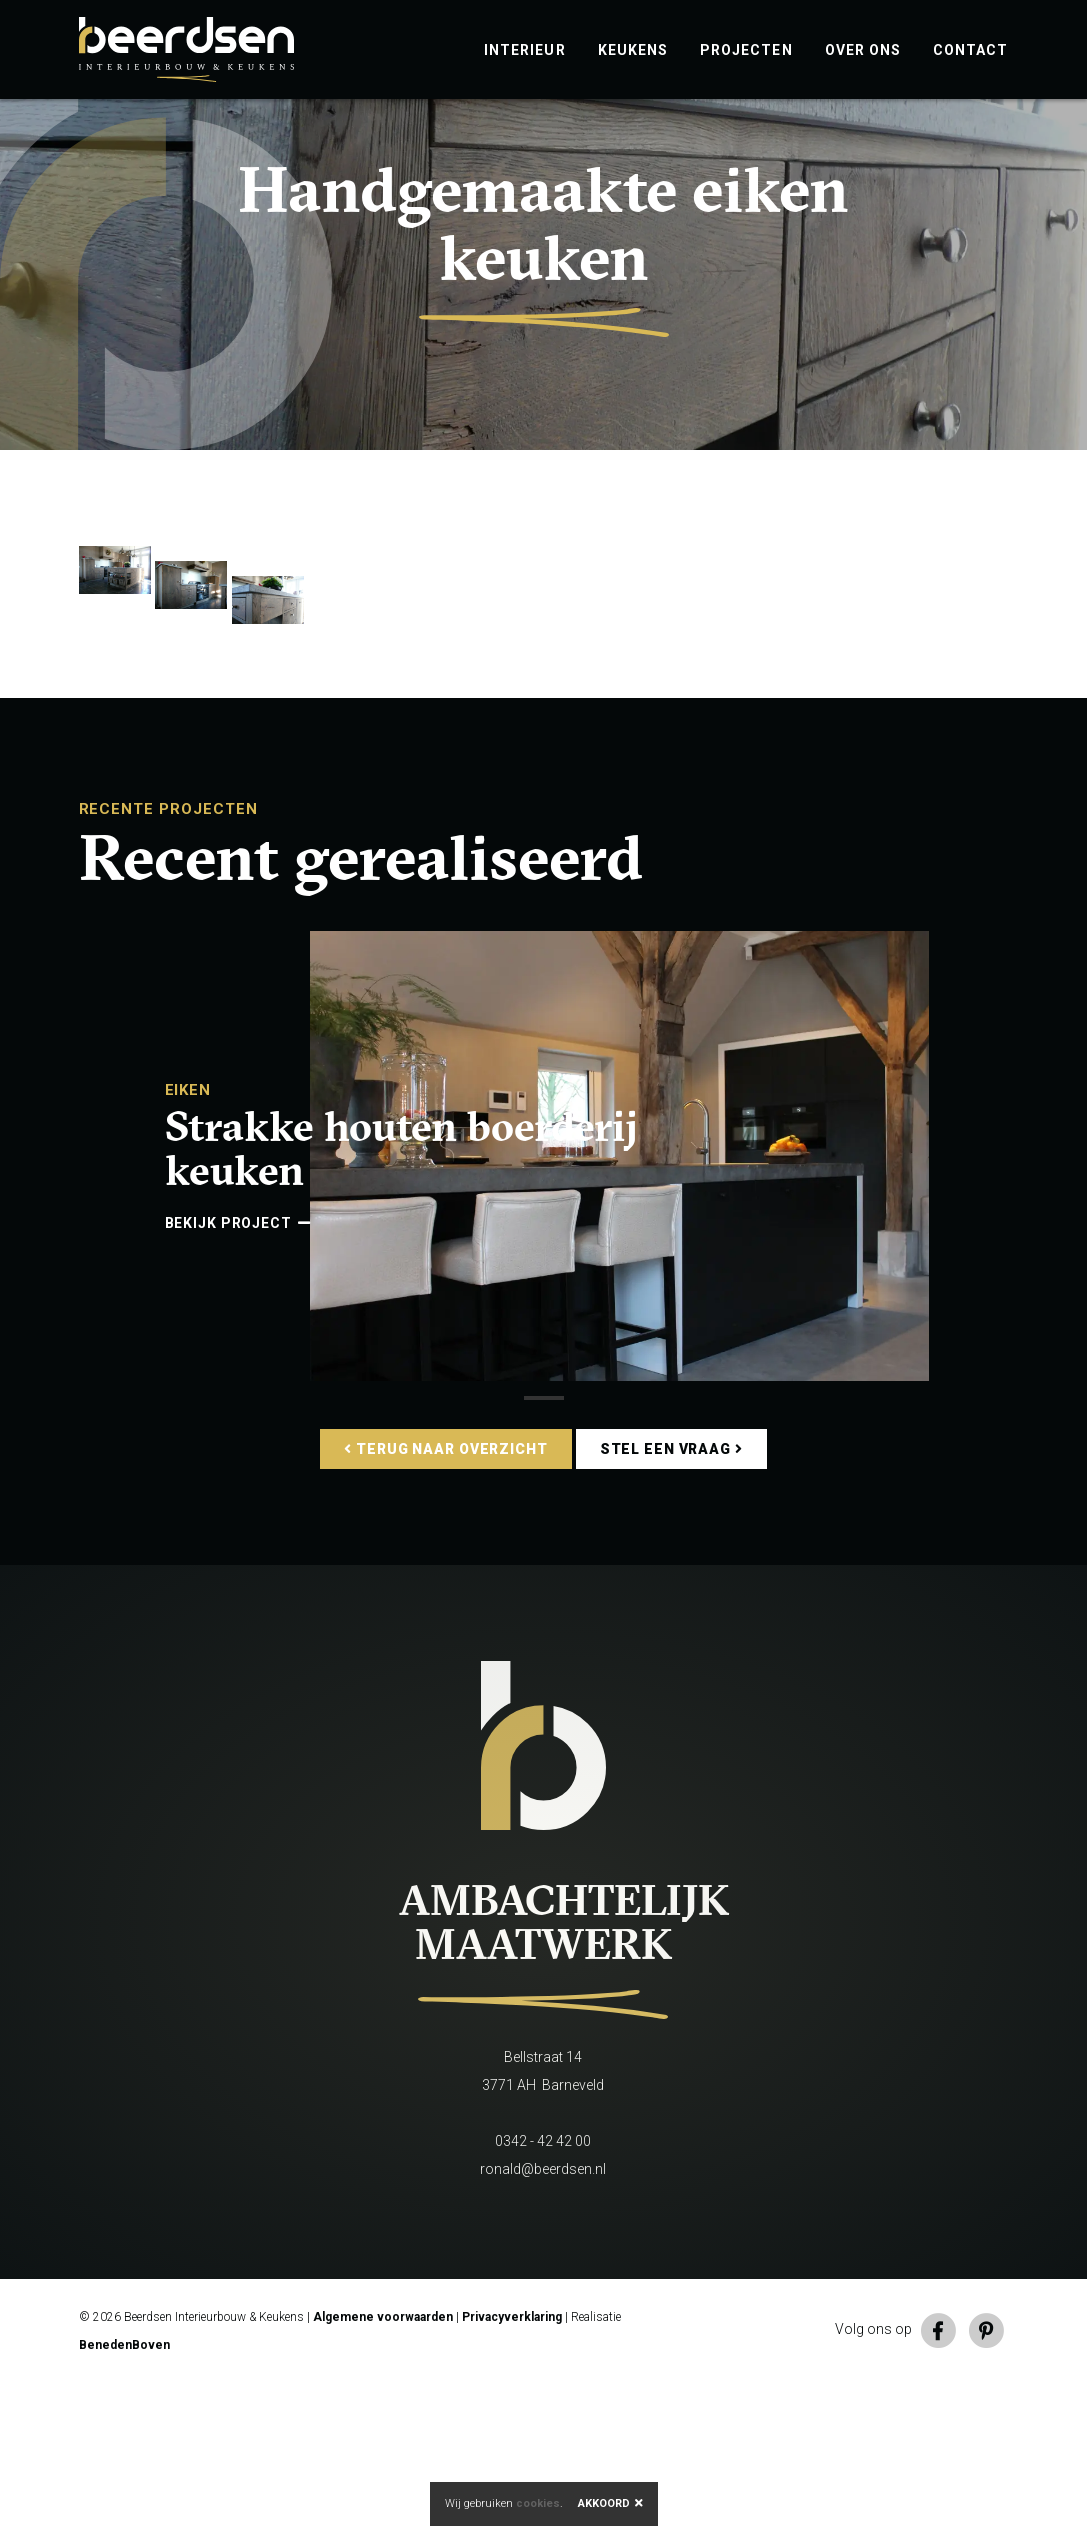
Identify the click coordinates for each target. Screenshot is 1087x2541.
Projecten (746, 50)
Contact (970, 50)
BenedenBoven (124, 2503)
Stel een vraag (671, 1607)
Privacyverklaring (512, 2475)
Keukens (633, 50)
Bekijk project (238, 1381)
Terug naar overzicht (445, 1607)
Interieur (525, 50)
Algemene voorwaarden (383, 2475)
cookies (538, 2503)
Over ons (863, 50)
